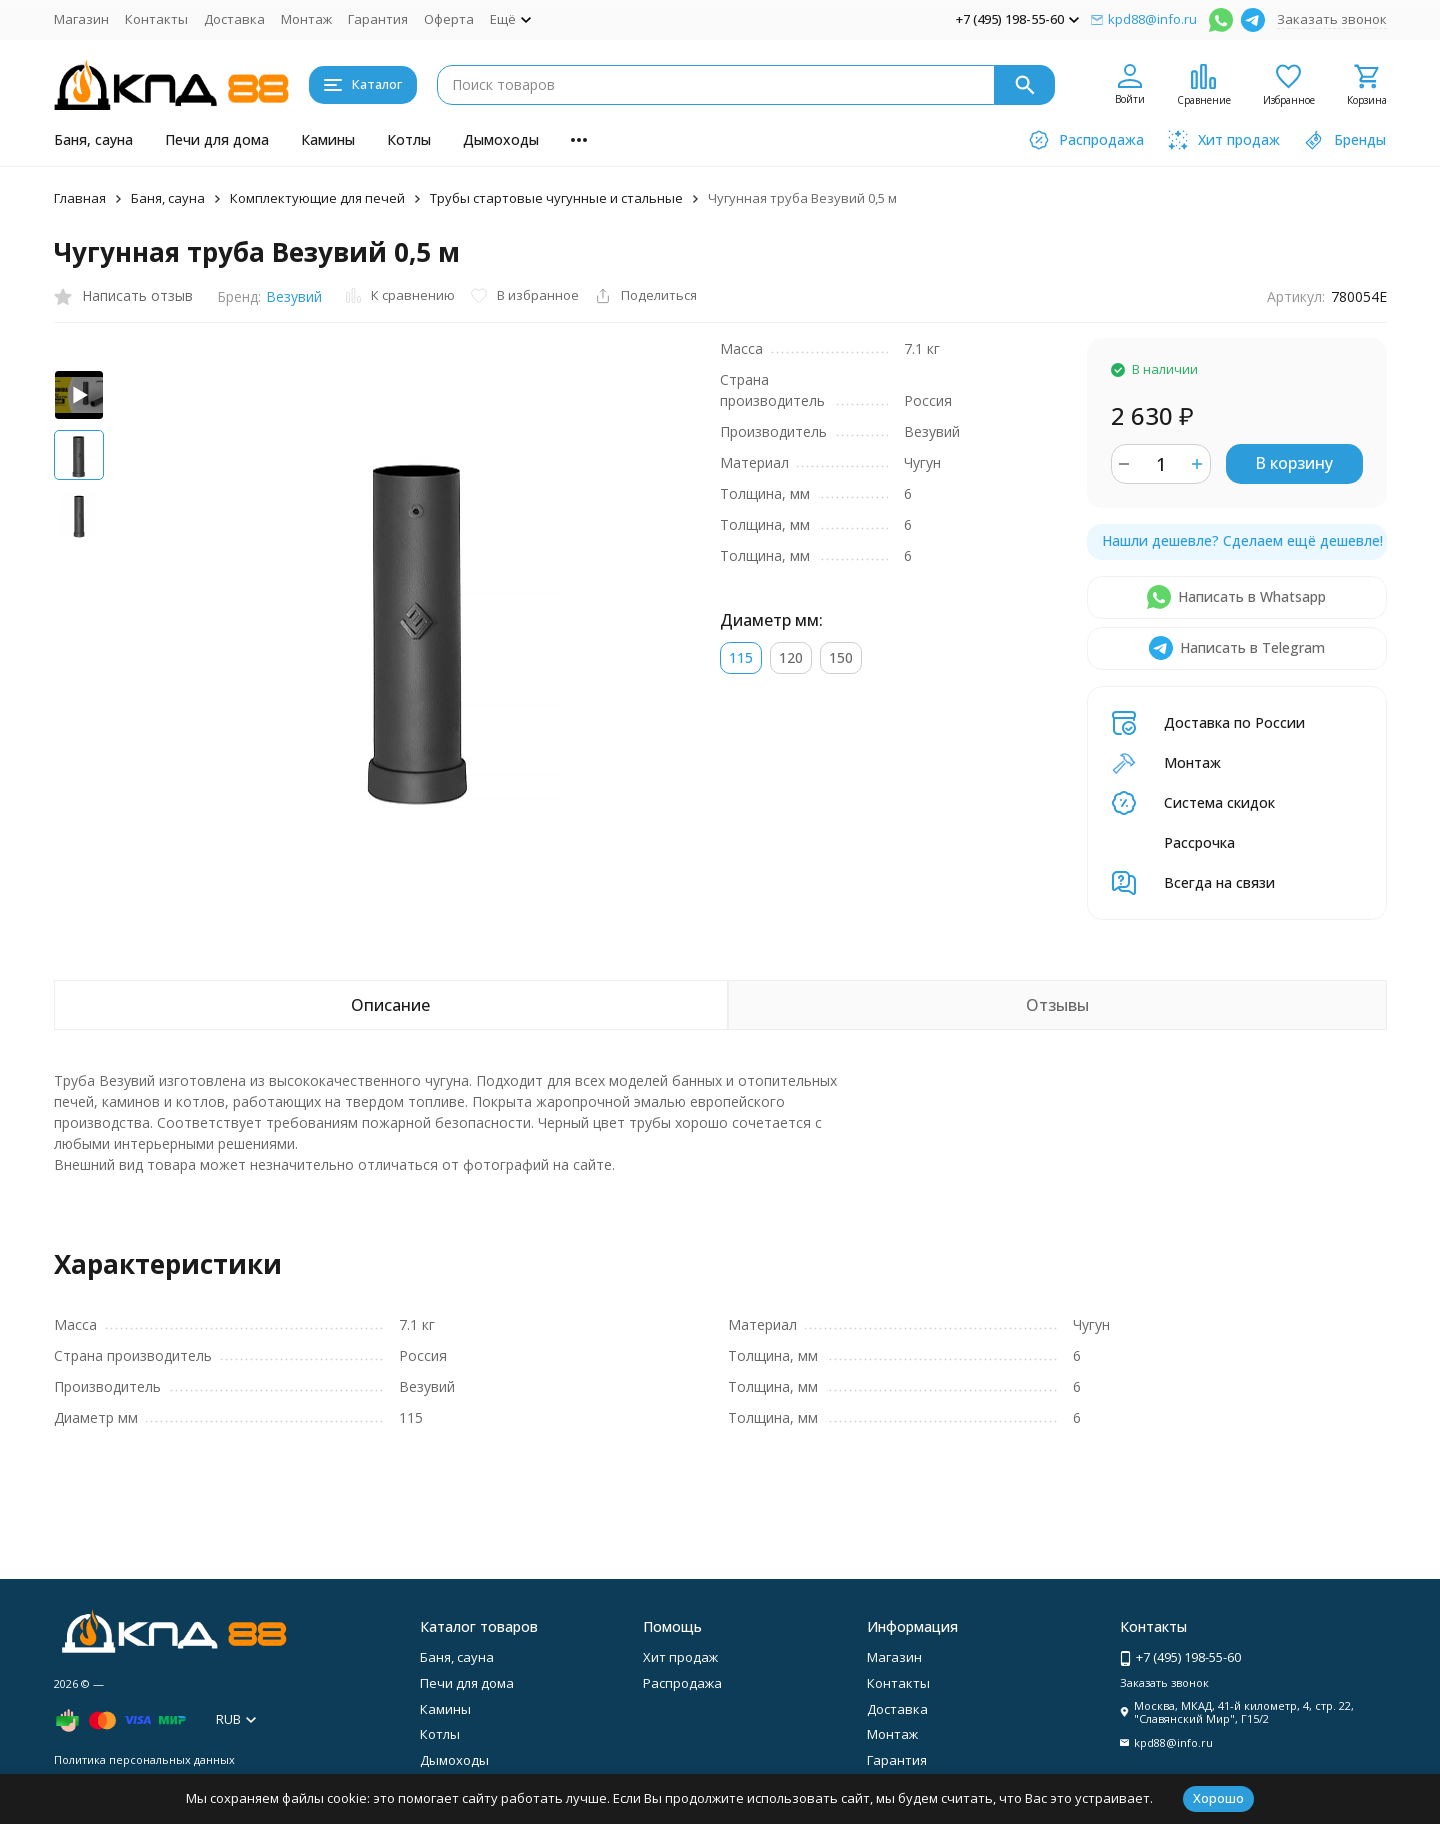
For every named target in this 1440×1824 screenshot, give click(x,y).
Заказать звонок (1332, 19)
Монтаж (306, 19)
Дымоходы (501, 139)
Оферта (449, 19)
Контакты (156, 19)
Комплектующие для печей (317, 198)
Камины (328, 139)
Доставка (234, 19)
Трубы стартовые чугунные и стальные (556, 198)
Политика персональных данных (144, 1759)
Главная (80, 198)
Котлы (409, 139)
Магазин (81, 19)
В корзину (1294, 463)
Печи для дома (217, 139)
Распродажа (682, 1683)
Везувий (294, 296)
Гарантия (378, 19)
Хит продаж (680, 1657)
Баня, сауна (93, 139)
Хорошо (1218, 1798)
